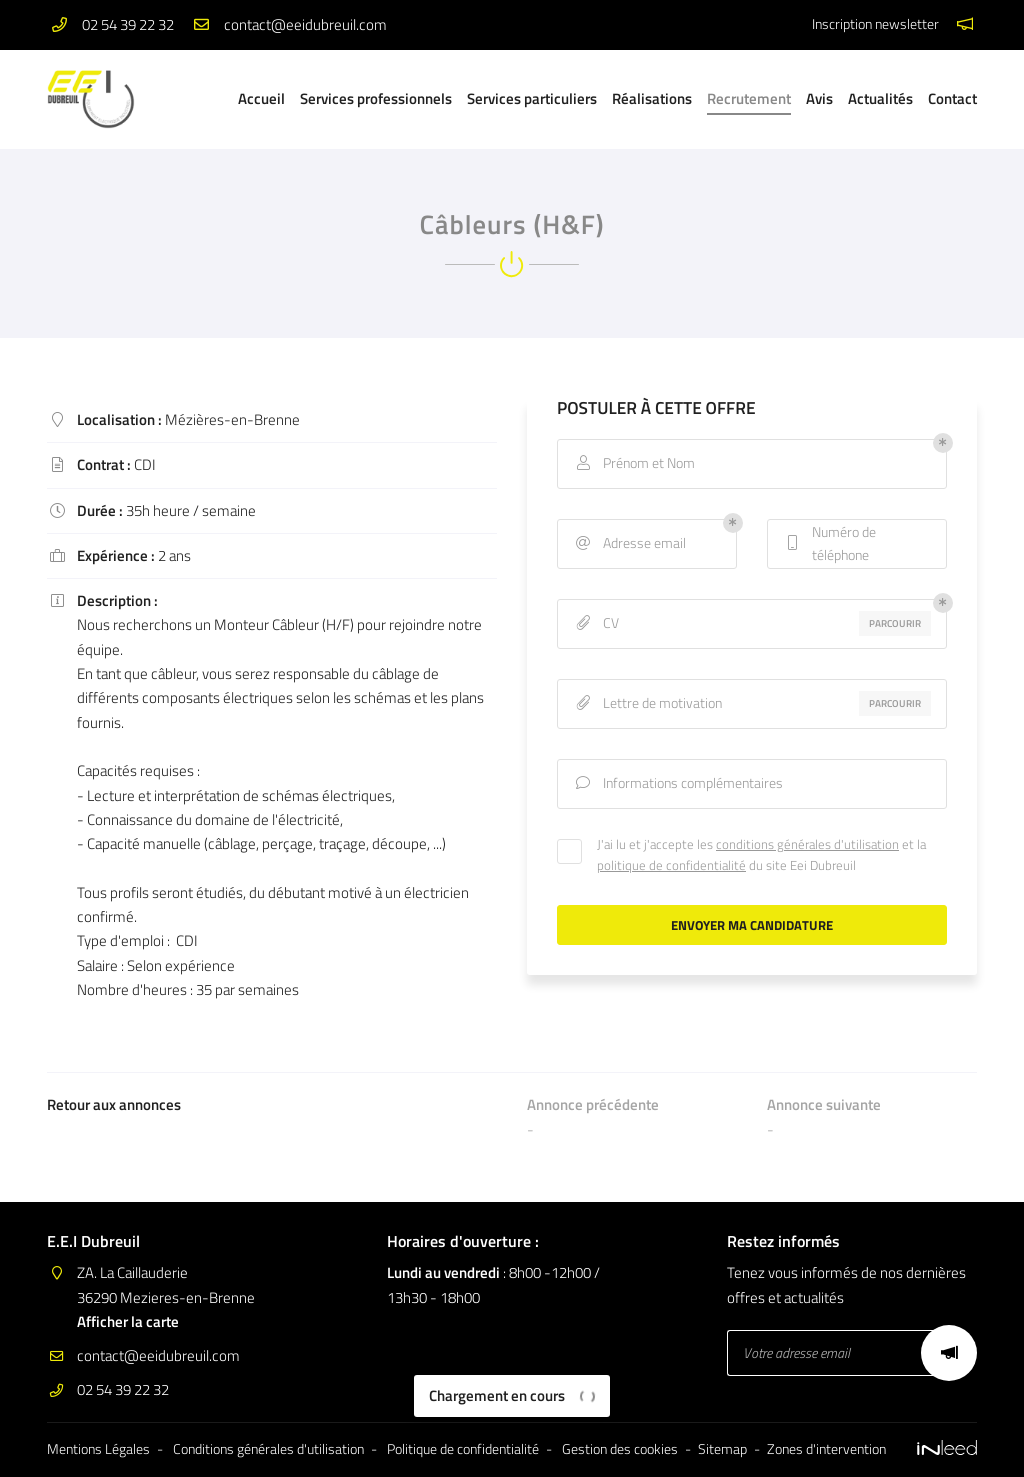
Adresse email (629, 543)
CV (596, 623)
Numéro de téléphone (829, 543)
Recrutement (749, 98)
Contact (952, 98)
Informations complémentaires (678, 783)
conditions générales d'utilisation (807, 844)
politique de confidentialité (671, 865)
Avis (819, 98)
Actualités (880, 98)
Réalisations (652, 98)
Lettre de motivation (647, 703)
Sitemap (722, 1449)
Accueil (261, 98)
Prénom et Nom (634, 463)
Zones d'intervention (826, 1449)
